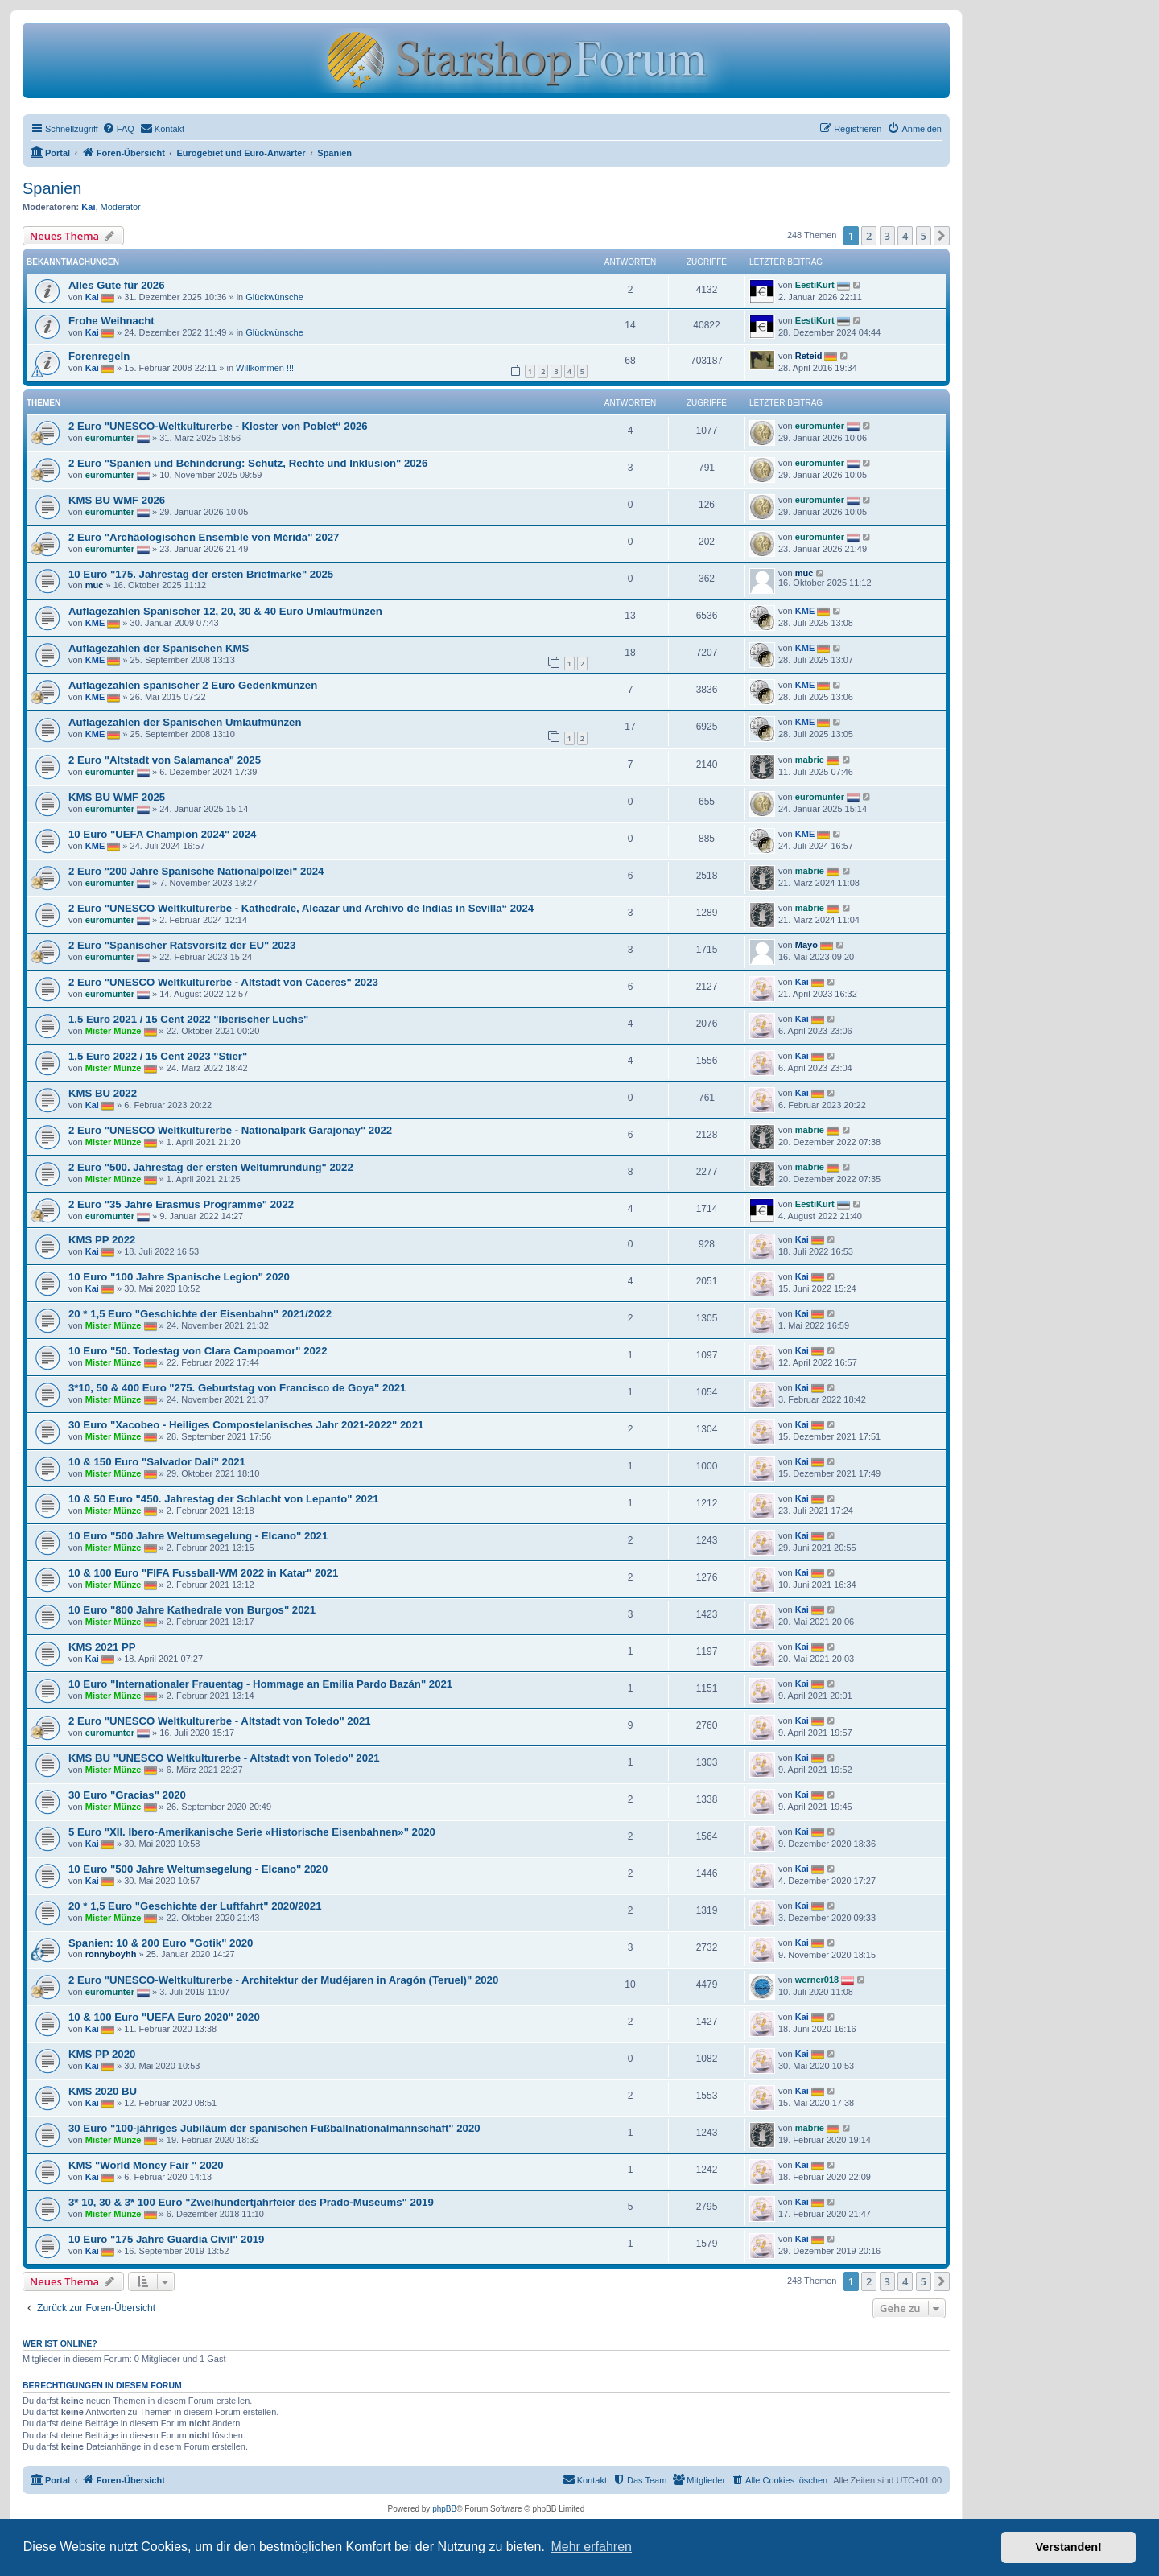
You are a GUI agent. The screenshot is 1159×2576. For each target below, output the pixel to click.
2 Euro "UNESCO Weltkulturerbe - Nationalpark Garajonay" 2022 (230, 1130)
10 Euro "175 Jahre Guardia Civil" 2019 (166, 2239)
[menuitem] (118, 128)
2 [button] (869, 236)
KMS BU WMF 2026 (116, 500)
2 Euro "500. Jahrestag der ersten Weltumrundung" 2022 (210, 1167)
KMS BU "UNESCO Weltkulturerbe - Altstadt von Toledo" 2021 (224, 1758)
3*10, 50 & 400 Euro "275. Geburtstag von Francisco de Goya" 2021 (237, 1388)
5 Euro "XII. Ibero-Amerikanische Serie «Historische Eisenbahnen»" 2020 (251, 1832)
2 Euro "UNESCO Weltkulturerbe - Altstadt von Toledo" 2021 (219, 1721)
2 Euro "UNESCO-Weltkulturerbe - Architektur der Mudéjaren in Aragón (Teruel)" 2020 (283, 1980)
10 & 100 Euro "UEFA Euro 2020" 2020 (164, 2017)
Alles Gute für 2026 (116, 285)
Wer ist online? (60, 2343)
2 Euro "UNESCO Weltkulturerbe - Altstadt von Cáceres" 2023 (223, 982)
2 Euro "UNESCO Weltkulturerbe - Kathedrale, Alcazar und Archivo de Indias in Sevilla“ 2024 (301, 908)
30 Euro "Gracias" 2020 (127, 1795)
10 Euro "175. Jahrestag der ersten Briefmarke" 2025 (200, 574)
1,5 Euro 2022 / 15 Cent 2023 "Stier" (157, 1056)
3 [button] (887, 236)
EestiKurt (815, 285)
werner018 (817, 1980)
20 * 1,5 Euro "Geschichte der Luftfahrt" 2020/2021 (194, 1906)
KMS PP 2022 (101, 1240)
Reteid (809, 356)
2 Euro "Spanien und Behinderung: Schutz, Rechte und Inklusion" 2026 (247, 463)
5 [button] (923, 236)
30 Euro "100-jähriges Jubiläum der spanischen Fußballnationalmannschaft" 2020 (274, 2128)
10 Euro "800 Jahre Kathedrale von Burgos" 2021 (192, 1610)
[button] (942, 235)
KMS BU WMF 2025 (116, 797)
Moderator (121, 207)
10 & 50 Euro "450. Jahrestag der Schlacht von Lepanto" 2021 (223, 1499)
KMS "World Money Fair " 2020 (146, 2165)
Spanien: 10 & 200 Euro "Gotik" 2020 (160, 1943)
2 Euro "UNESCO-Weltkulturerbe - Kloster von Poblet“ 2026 (218, 426)
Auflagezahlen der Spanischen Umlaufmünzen (184, 722)
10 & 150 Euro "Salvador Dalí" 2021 (156, 1462)
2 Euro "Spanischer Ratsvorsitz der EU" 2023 (181, 945)
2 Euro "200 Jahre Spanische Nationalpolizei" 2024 (196, 871)
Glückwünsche (274, 297)
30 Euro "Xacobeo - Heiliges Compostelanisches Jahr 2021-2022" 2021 (245, 1425)
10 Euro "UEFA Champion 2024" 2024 (162, 834)
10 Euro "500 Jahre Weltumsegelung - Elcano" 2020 (198, 1869)
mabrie (809, 760)
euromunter (109, 438)
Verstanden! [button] (1069, 2547)
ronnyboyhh (111, 1954)
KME (95, 623)
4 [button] (905, 236)
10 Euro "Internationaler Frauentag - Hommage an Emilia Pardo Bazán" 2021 (260, 1684)
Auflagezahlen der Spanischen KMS (158, 648)
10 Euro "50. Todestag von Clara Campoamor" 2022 (198, 1351)
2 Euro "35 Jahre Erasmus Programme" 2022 (181, 1204)
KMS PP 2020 (101, 2054)
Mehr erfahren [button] (591, 2546)
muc (94, 585)
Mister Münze (113, 1031)
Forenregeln (99, 356)
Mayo (806, 945)
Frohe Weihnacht (111, 321)
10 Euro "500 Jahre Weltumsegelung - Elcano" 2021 (198, 1536)
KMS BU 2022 (102, 1093)
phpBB (444, 2508)
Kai (88, 207)
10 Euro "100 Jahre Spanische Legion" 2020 (179, 1277)
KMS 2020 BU (102, 2091)
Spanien (52, 188)
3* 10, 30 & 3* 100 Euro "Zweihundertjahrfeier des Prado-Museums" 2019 (251, 2202)
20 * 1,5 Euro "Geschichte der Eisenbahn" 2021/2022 (200, 1314)
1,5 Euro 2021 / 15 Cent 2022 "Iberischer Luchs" (188, 1019)
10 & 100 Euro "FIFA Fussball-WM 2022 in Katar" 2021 (203, 1573)
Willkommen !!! (265, 368)
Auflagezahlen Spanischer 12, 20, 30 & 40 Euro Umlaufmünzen (225, 611)
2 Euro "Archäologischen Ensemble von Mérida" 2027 (203, 537)
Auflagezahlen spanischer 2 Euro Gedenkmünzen (192, 685)
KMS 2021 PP (102, 1647)
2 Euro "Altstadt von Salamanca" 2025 (164, 760)
